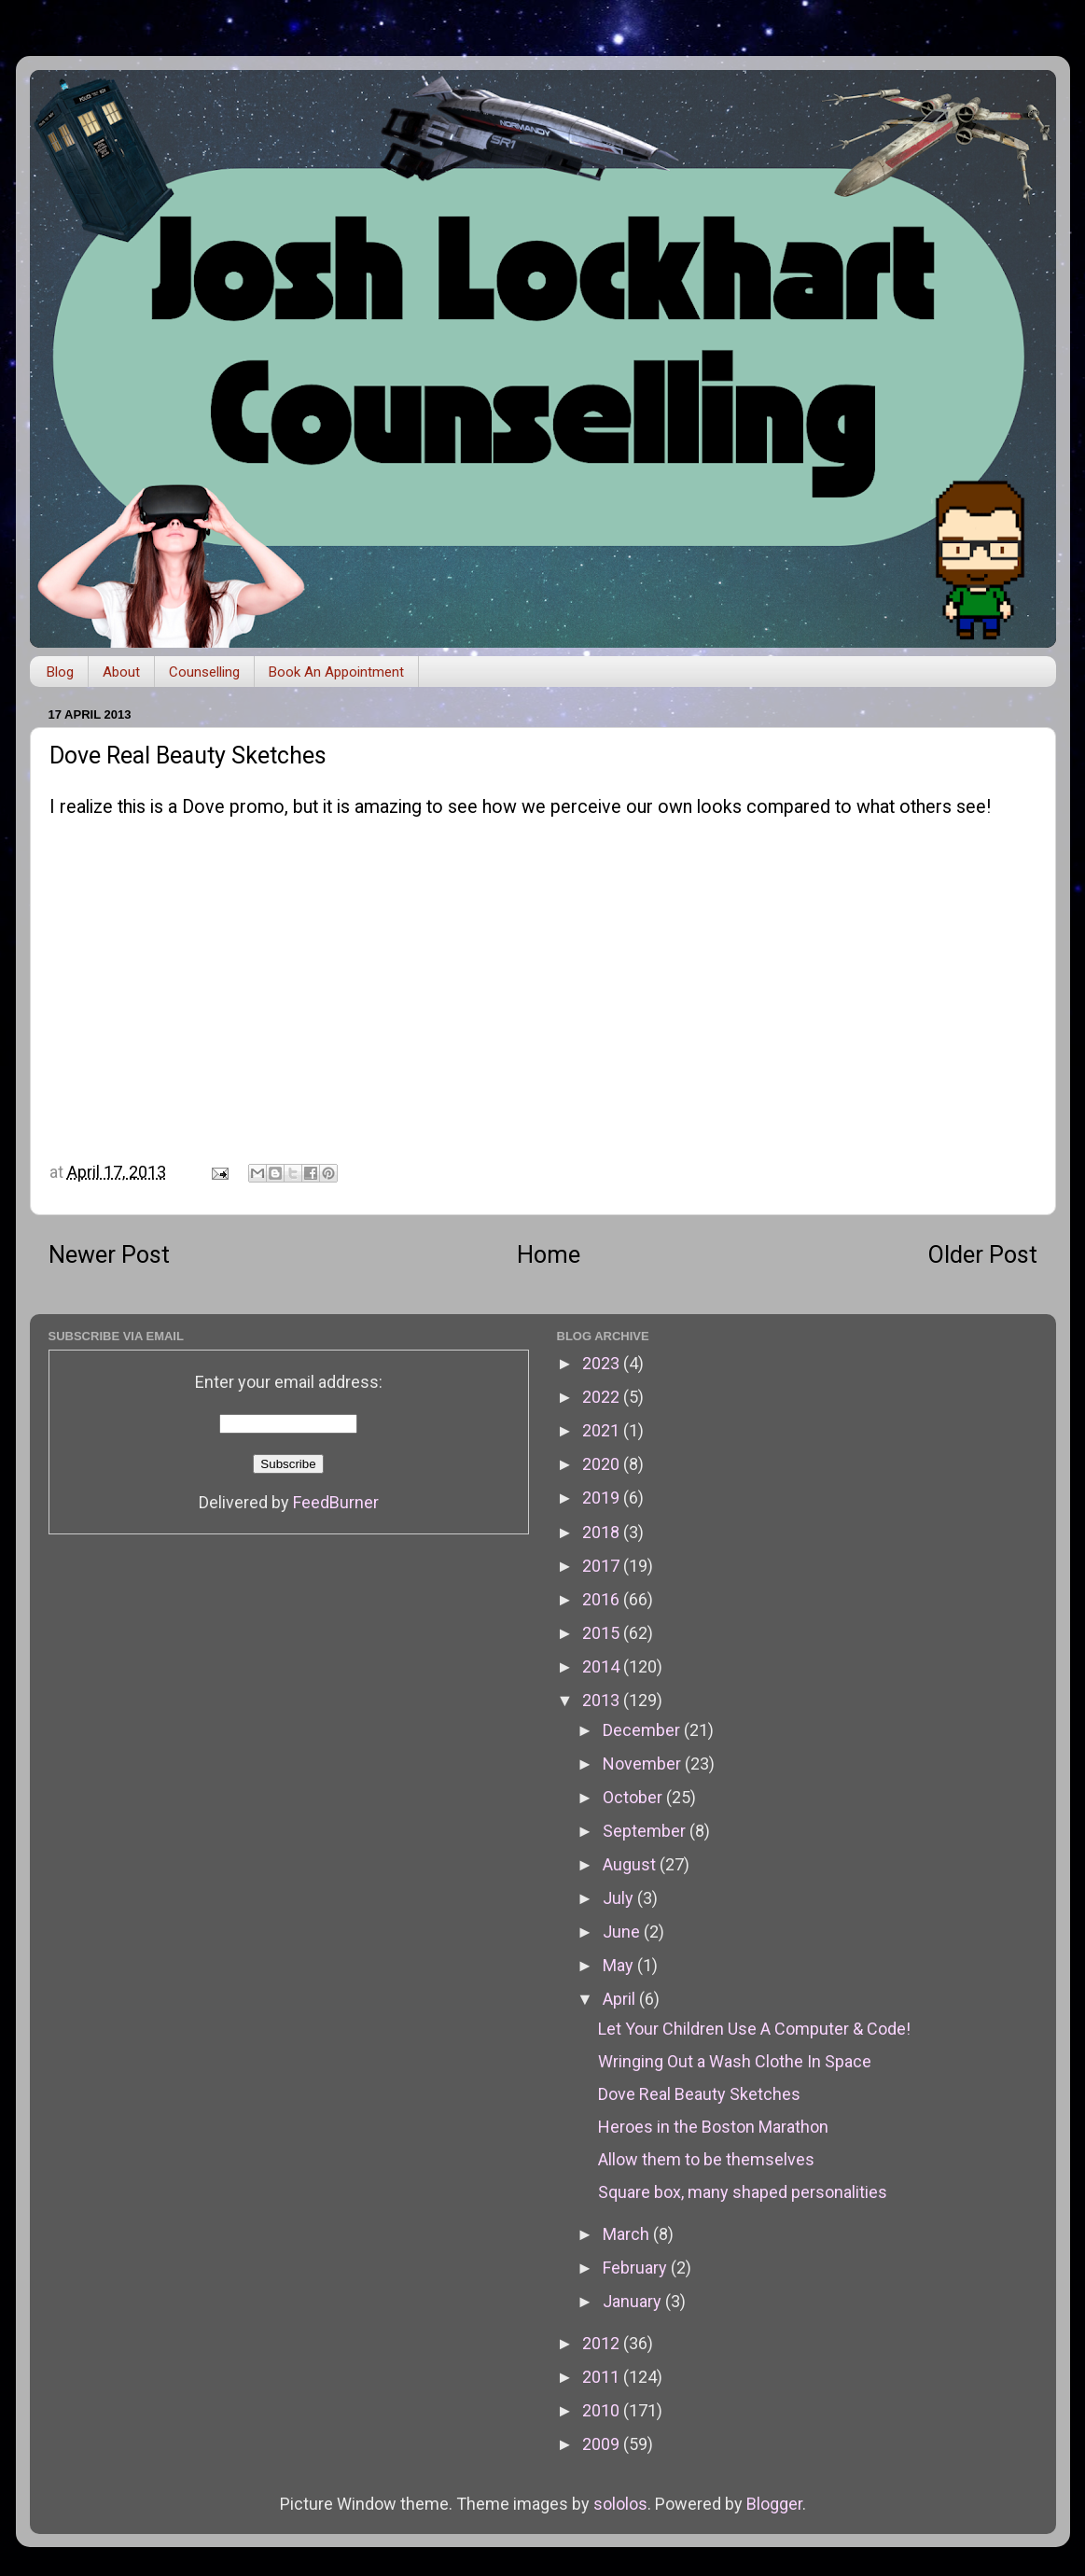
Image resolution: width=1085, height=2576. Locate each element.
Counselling (204, 672)
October (634, 1797)
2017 (602, 1565)
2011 (602, 2377)
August (631, 1864)
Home (548, 1254)
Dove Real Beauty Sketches (699, 2094)
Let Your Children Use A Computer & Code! (754, 2028)
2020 (602, 1464)
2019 (602, 1497)
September (646, 1831)
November (644, 1763)
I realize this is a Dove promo (167, 807)
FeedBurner (336, 1502)
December (643, 1730)
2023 (602, 1363)
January (634, 2301)
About (121, 672)
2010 (602, 2410)
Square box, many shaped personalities (742, 2192)
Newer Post (109, 1254)
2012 (602, 2343)
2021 (602, 1430)
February (637, 2267)
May (620, 1965)
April (621, 1999)
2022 (602, 1397)
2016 (602, 1599)
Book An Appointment (336, 672)
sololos (620, 2503)
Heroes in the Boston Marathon (713, 2126)
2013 (602, 1700)
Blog (60, 672)
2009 (602, 2444)
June (623, 1931)
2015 (602, 1633)
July (620, 1898)
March (628, 2234)
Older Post (982, 1254)
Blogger (774, 2503)
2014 (602, 1666)
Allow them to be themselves (706, 2159)
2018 (602, 1532)
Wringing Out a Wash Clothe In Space (734, 2061)
